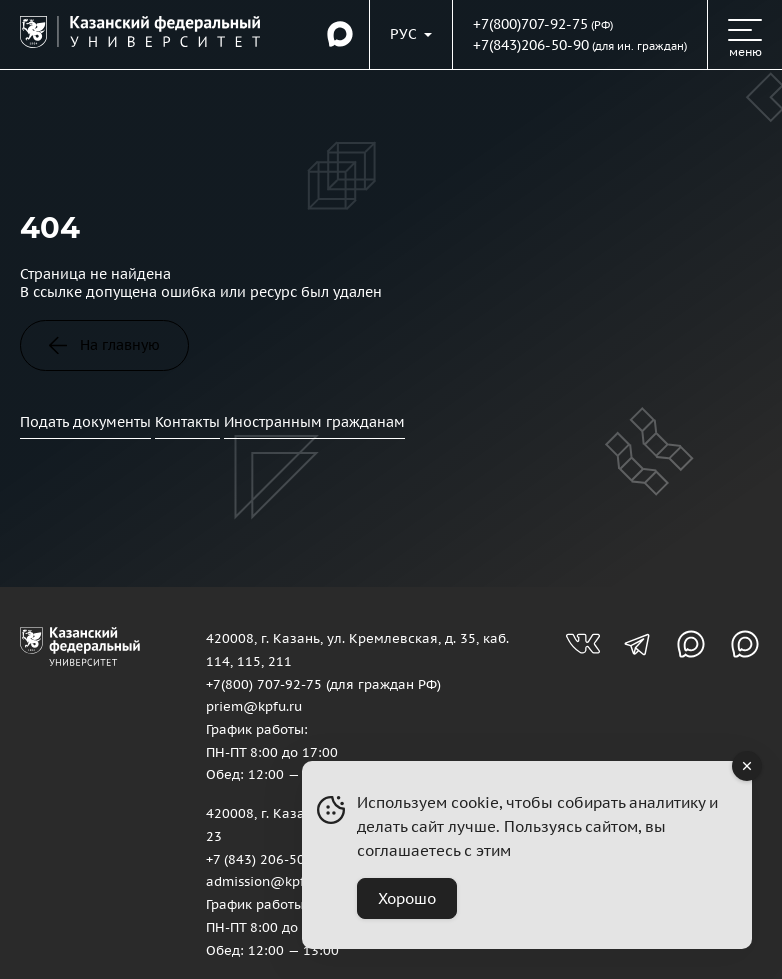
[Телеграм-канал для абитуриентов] (637, 644)
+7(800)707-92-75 (530, 24)
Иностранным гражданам (314, 422)
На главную (104, 345)
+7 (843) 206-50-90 (266, 859)
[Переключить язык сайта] (411, 34)
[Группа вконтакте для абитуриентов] (583, 644)
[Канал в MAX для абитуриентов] (691, 644)
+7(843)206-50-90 (531, 45)
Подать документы (85, 422)
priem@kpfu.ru (254, 706)
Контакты (187, 422)
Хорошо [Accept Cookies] (407, 898)
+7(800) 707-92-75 (264, 684)
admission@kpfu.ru (267, 881)
